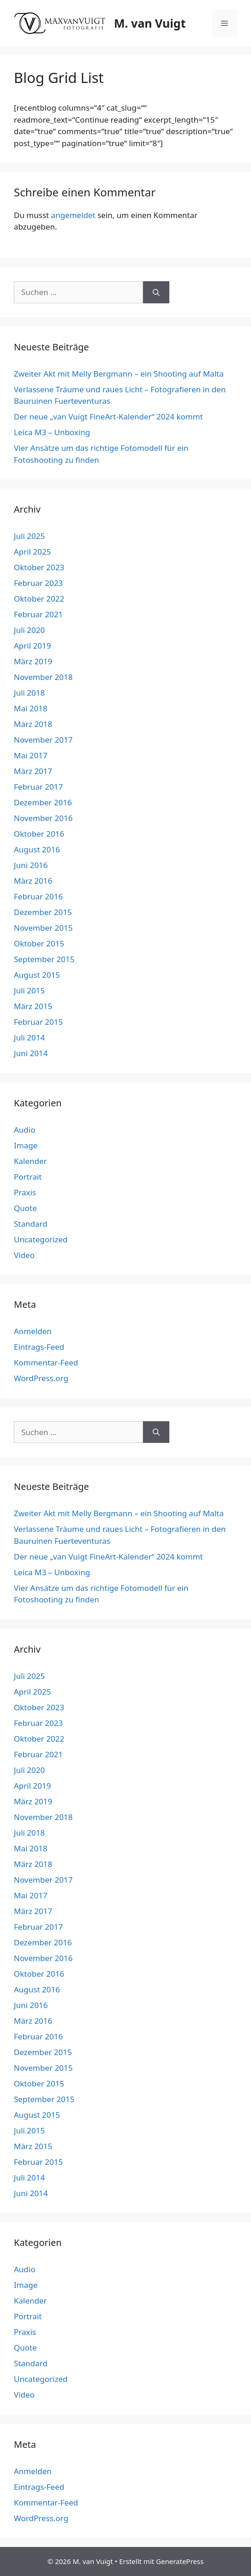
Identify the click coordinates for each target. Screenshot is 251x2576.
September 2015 (44, 959)
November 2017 (43, 739)
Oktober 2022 (39, 598)
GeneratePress (179, 2561)
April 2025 (32, 551)
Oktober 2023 (39, 567)
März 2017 (33, 771)
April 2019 (32, 645)
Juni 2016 (31, 865)
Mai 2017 (31, 755)
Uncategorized (41, 1239)
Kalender (30, 1161)
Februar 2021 (38, 614)
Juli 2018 (29, 692)
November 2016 (43, 818)
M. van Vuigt (149, 23)
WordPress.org (41, 1378)
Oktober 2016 (39, 833)
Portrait (28, 1176)
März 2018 (33, 724)
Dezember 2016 (43, 802)
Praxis (25, 1192)
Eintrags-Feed (39, 1346)
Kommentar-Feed (46, 1362)
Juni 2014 (31, 1053)
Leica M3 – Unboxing (52, 432)
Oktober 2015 (39, 943)
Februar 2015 (38, 1021)
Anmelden (33, 1331)
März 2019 (33, 661)
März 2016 (33, 880)
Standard (31, 1223)
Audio (25, 1129)
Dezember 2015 (43, 912)
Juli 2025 (29, 536)
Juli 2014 (29, 1037)
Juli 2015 (29, 990)
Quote (25, 1208)
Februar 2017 (38, 786)
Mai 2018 (31, 708)
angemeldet (73, 215)
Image (25, 1145)
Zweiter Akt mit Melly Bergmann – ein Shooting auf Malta (119, 373)
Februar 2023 (38, 583)
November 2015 (43, 927)
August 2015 (37, 974)
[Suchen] (156, 292)
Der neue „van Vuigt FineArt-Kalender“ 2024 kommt (108, 416)
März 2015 (33, 1006)
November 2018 (43, 677)
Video (24, 1255)
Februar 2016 (38, 896)
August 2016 (37, 849)
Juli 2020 (29, 630)
